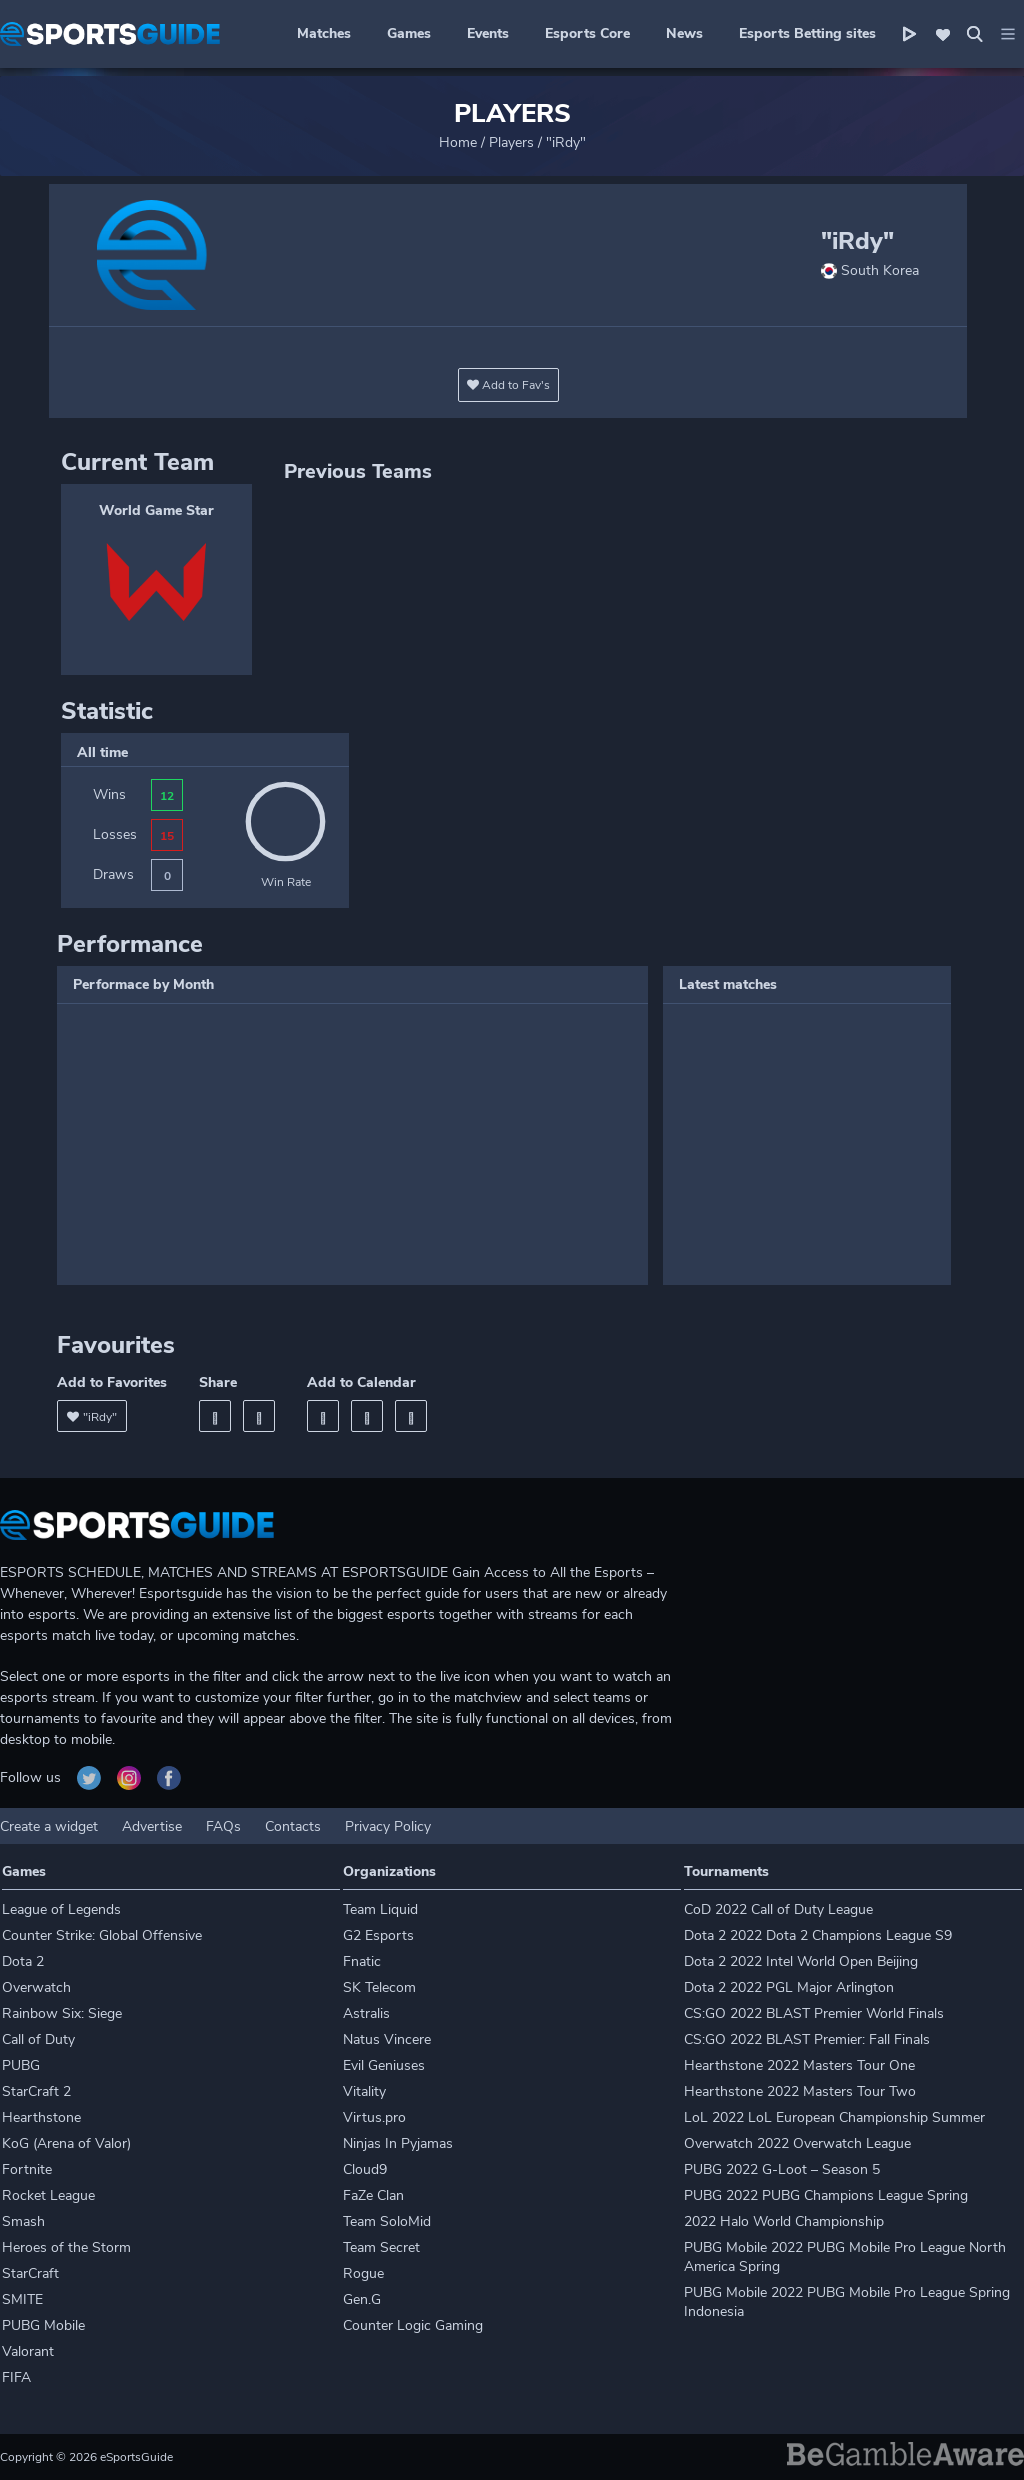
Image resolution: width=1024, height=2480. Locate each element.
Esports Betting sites (807, 33)
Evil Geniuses (384, 2065)
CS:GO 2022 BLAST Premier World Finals (814, 2013)
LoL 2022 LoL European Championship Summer (834, 2117)
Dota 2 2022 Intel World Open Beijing (801, 1961)
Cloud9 (365, 2169)
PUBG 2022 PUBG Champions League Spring (826, 2195)
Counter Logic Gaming (413, 2325)
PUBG (21, 2065)
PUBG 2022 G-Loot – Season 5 (782, 2169)
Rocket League (48, 2195)
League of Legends (61, 1909)
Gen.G (362, 2299)
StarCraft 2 (36, 2091)
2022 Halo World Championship (784, 2221)
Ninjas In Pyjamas (398, 2143)
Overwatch (36, 1987)
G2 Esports (378, 1935)
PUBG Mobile (43, 2325)
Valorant (28, 2351)
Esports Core (587, 33)
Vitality (364, 2091)
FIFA (16, 2377)
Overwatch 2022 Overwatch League (797, 2143)
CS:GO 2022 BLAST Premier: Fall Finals (807, 2039)
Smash (23, 2221)
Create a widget (49, 1826)
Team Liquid (380, 1909)
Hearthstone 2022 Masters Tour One (799, 2065)
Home (458, 142)
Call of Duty (38, 2039)
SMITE (22, 2299)
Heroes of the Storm (66, 2247)
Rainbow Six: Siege (62, 2013)
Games (409, 33)
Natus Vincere (387, 2039)
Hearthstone (41, 2117)
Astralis (366, 2013)
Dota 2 (23, 1961)
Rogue (363, 2273)
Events (488, 33)
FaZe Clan (373, 2195)
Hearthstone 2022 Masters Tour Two (800, 2091)
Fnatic (362, 1961)
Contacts (293, 1826)
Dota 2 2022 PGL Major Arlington (789, 1987)
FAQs (223, 1826)
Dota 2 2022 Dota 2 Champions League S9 (818, 1935)
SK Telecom (379, 1987)
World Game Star (156, 510)
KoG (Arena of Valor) (66, 2143)
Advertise (152, 1826)
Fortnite (27, 2169)
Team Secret (381, 2247)
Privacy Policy (388, 1826)
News (684, 33)
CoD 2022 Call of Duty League (778, 1909)
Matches (324, 33)
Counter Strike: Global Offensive (102, 1935)
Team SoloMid (387, 2221)
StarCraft (30, 2273)
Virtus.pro (374, 2117)
